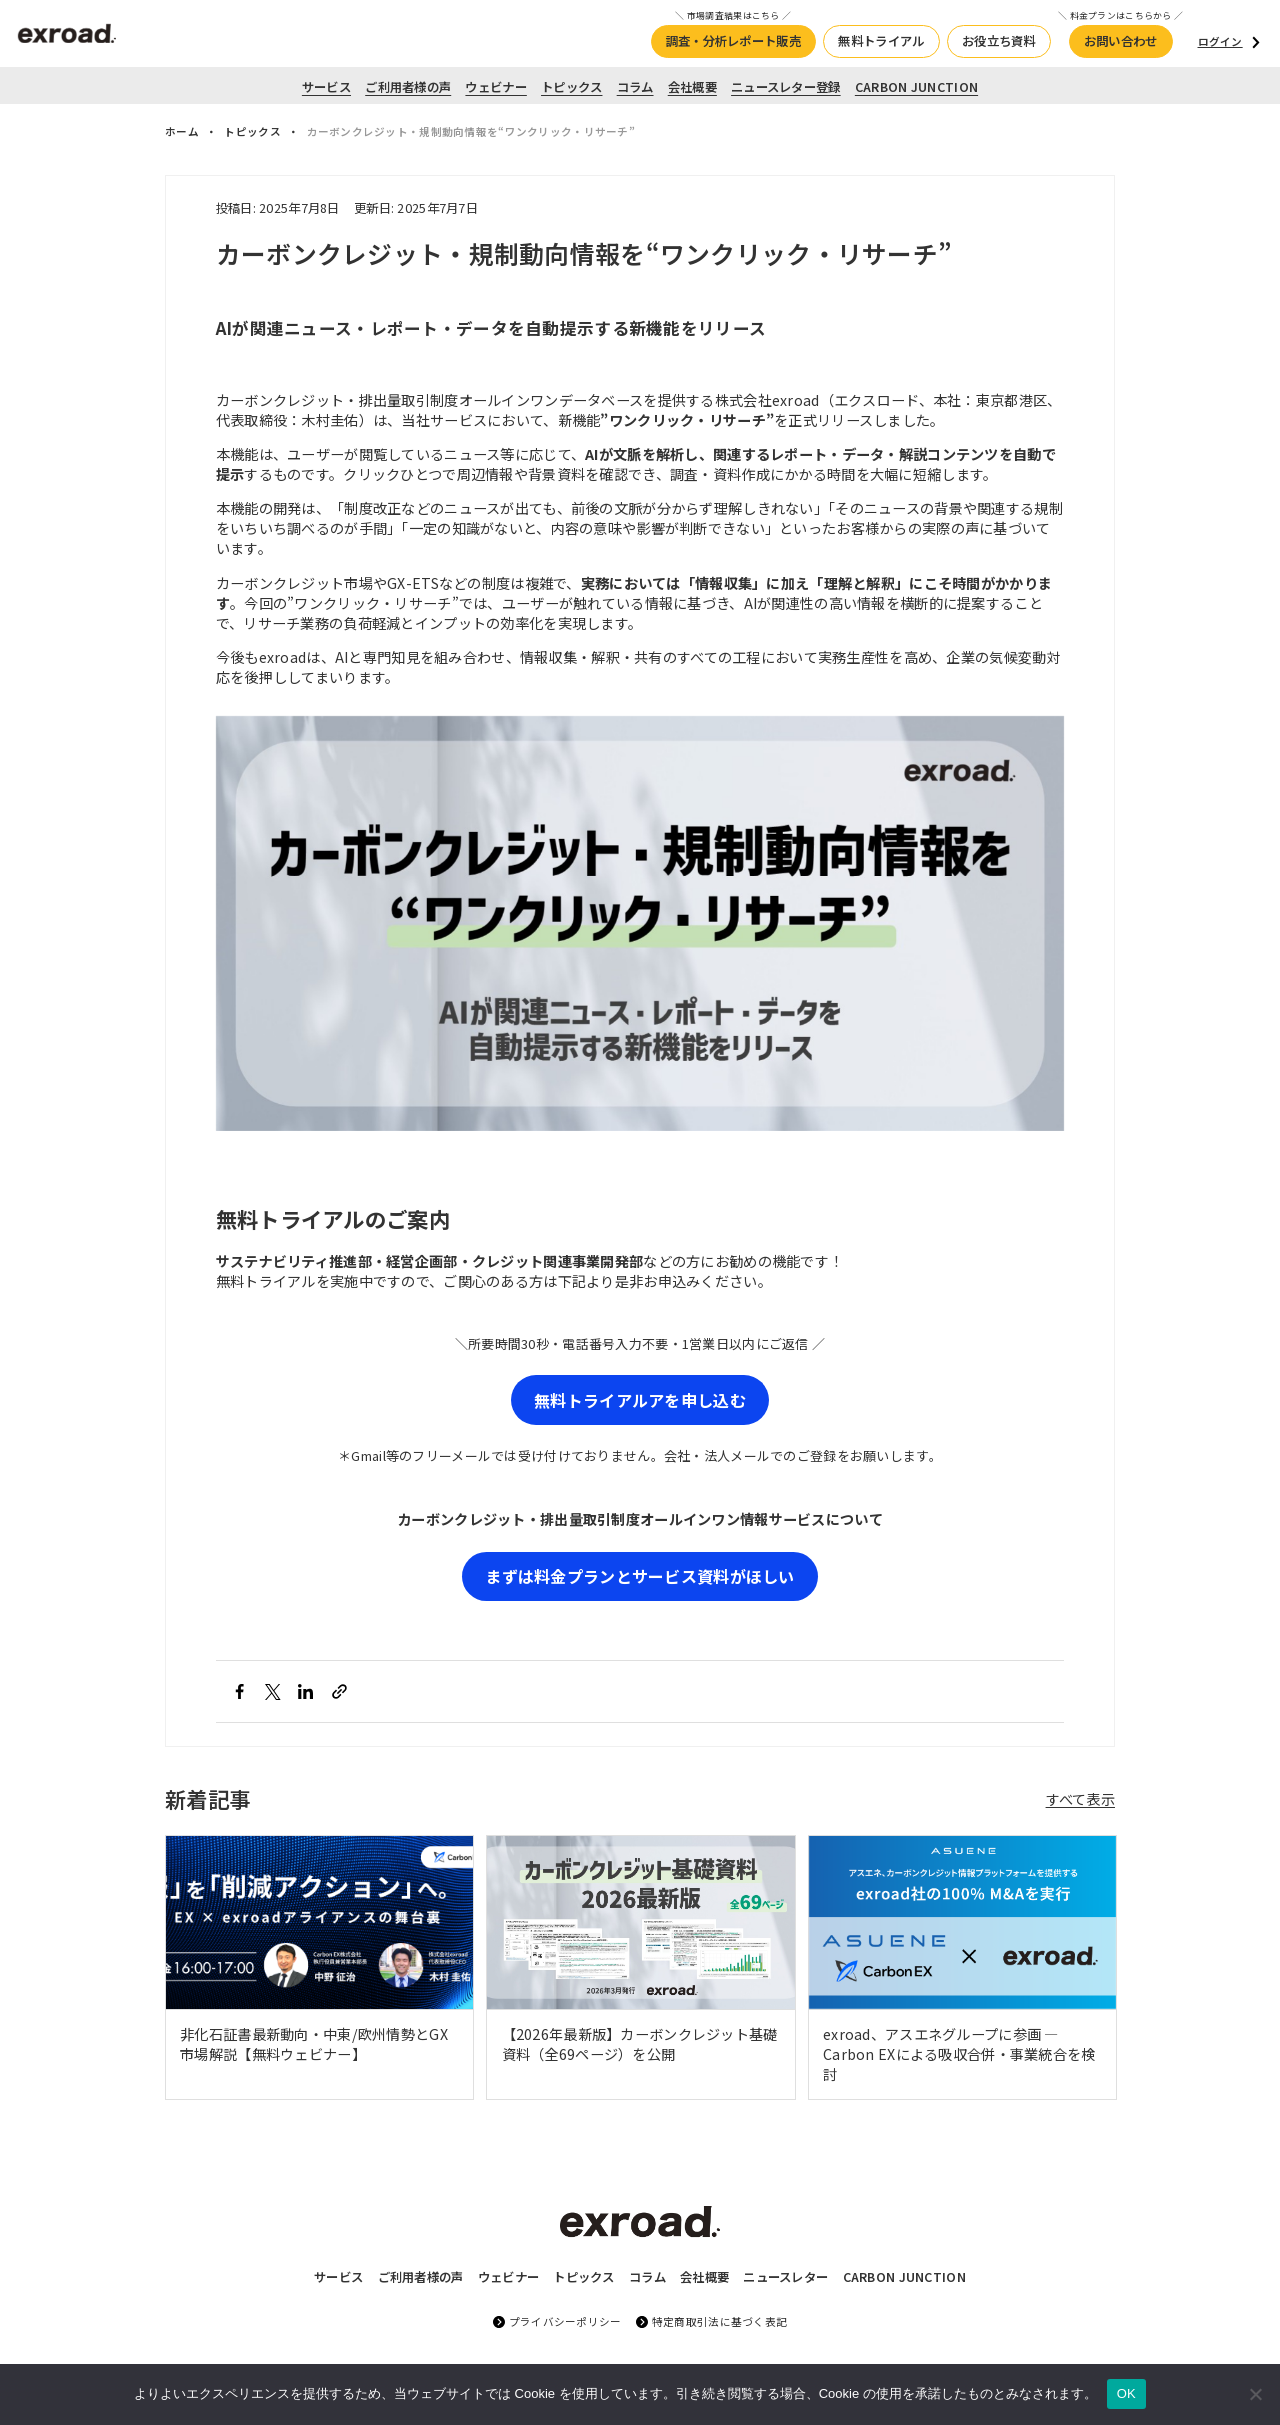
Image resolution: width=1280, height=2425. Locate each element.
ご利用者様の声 (408, 87)
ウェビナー (495, 87)
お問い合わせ (1121, 41)
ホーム (182, 131)
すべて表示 (1080, 1799)
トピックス (571, 87)
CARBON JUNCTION (916, 87)
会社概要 (692, 87)
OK (1126, 2393)
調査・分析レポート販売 (733, 41)
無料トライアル (881, 41)
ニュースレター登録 (786, 87)
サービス (326, 87)
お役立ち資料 (999, 41)
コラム (635, 87)
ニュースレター (785, 2277)
